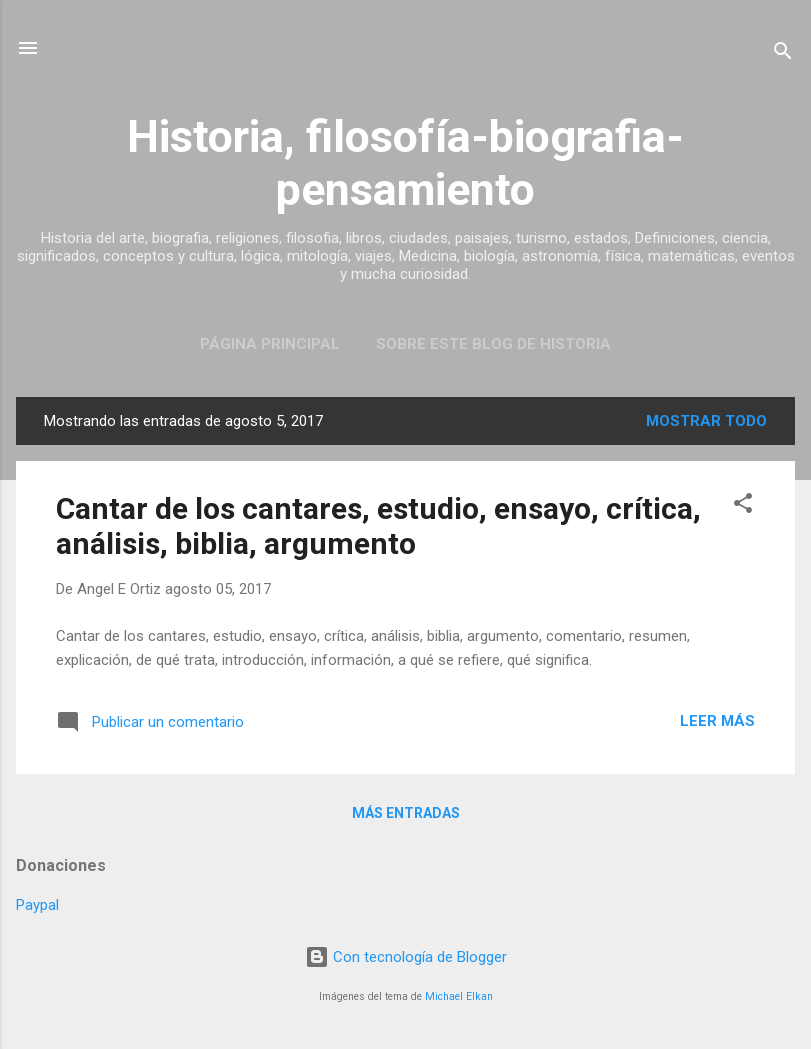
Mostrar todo (706, 421)
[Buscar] (783, 54)
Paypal (37, 905)
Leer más (717, 721)
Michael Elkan (459, 996)
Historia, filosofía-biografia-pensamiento (405, 163)
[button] (743, 506)
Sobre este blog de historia (493, 344)
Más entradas (406, 813)
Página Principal (270, 344)
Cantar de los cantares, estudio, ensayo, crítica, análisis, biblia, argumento (378, 526)
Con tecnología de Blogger (406, 957)
